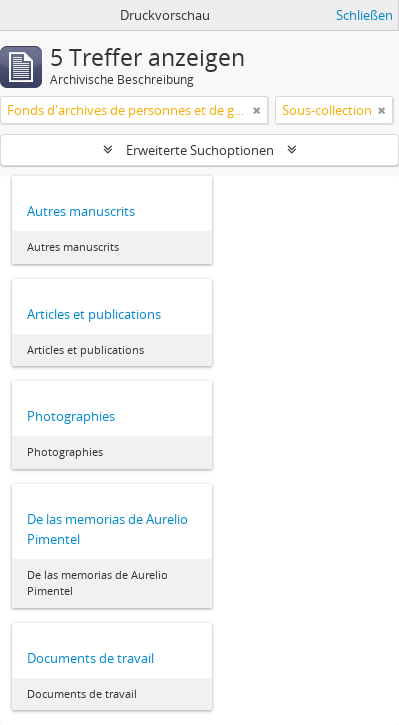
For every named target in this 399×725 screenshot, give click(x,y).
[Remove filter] (257, 110)
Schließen (364, 15)
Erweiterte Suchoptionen (200, 150)
